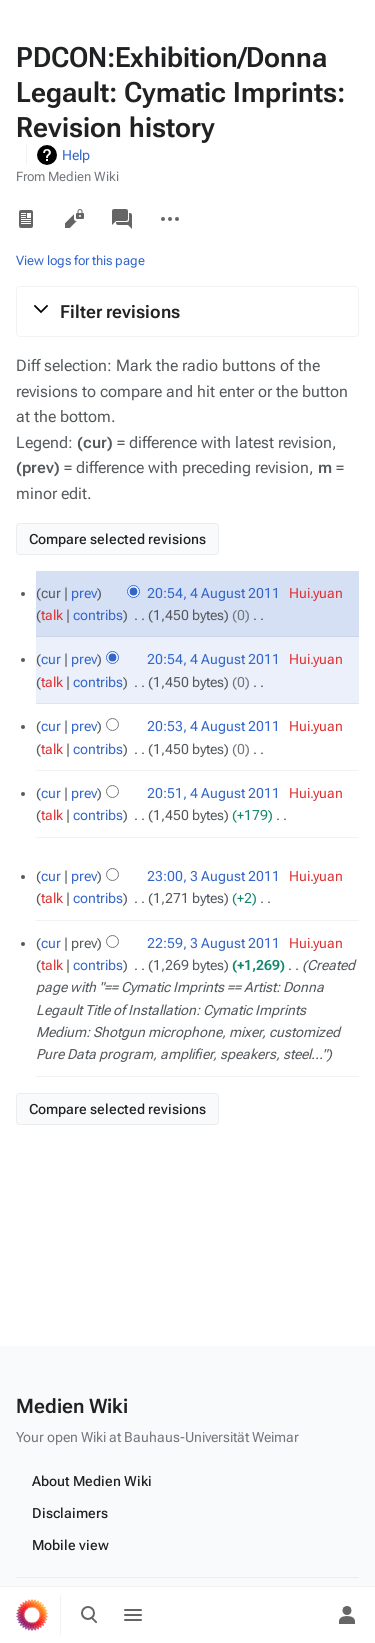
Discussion (122, 219)
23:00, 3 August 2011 (213, 876)
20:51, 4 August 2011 (213, 793)
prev (84, 593)
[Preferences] (303, 1615)
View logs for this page (80, 260)
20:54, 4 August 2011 (213, 593)
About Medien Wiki (92, 1481)
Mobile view (70, 1545)
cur (51, 659)
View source (74, 219)
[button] (187, 311)
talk (52, 615)
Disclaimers (70, 1513)
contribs (98, 615)
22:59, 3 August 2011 (213, 943)
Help (76, 155)
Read (26, 219)
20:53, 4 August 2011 (213, 726)
